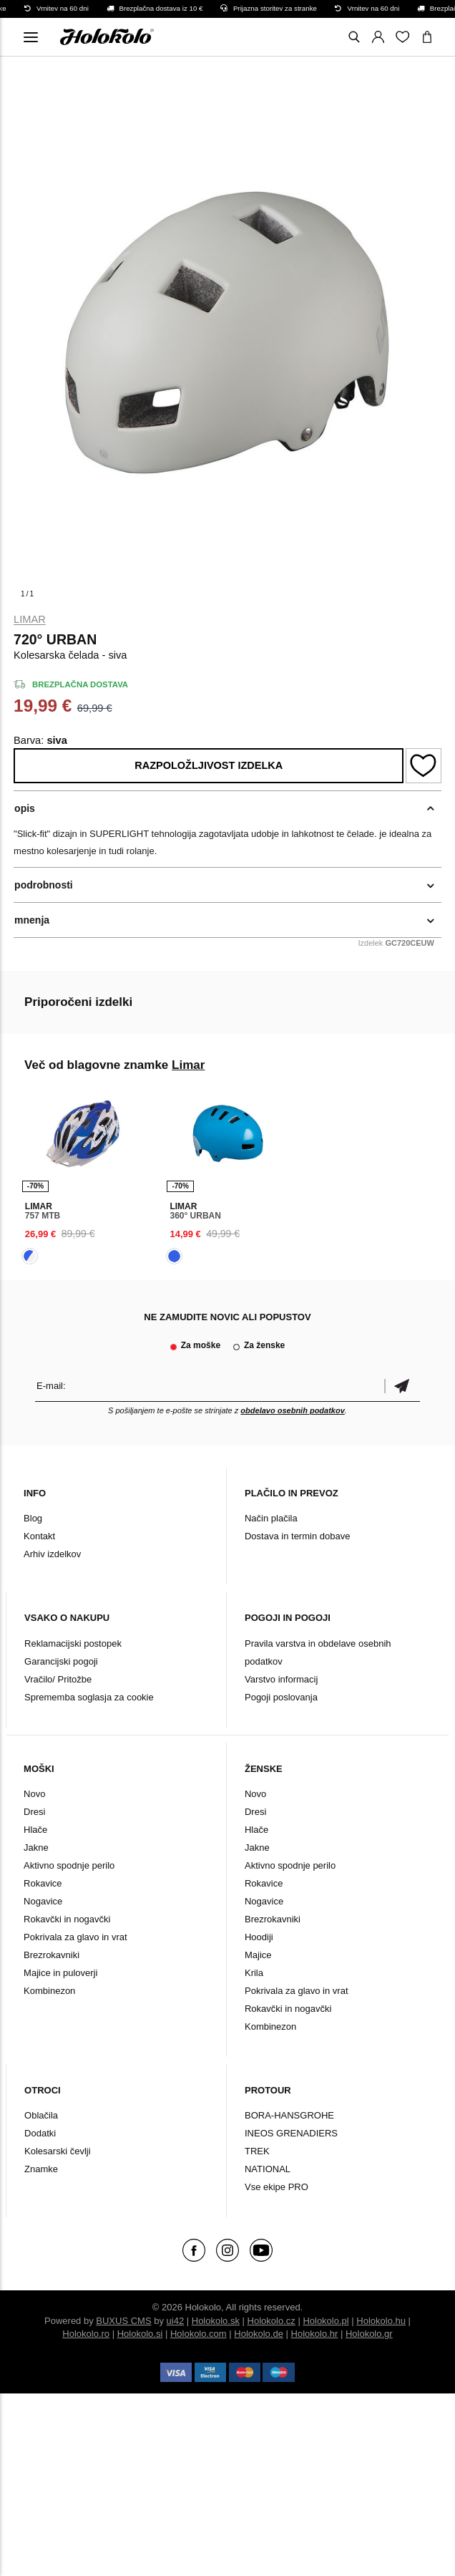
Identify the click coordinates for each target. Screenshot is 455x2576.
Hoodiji (259, 1937)
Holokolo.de (258, 2333)
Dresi (34, 1811)
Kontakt (39, 1536)
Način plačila (271, 1518)
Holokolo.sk (216, 2320)
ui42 (176, 2320)
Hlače (35, 1829)
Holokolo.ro (85, 2333)
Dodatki (40, 2133)
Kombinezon (49, 1990)
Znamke (41, 2169)
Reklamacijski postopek (73, 1643)
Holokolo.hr (314, 2333)
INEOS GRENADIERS (291, 2133)
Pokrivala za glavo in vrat (75, 1937)
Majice (258, 1955)
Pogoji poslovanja (281, 1697)
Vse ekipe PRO (276, 2187)
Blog (33, 1518)
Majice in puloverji (60, 1972)
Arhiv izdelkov (52, 1554)
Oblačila (41, 2115)
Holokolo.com (198, 2333)
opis (24, 808)
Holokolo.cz (271, 2320)
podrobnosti (43, 885)
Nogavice (43, 1901)
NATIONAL (267, 2169)
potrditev (402, 1386)
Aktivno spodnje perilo (69, 1865)
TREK (257, 2151)
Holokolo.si (140, 2333)
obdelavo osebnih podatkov (292, 1410)
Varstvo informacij (281, 1679)
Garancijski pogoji (61, 1661)
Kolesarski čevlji (57, 2151)
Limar (30, 619)
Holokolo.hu (381, 2320)
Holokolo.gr (369, 2333)
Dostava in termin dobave (297, 1536)
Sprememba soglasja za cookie (89, 1697)
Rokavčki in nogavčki (67, 1919)
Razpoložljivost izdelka (208, 765)
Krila (254, 1972)
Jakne (36, 1847)
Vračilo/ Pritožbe (58, 1679)
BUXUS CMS (123, 2320)
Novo (34, 1793)
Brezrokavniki (51, 1955)
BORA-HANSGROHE (289, 2115)
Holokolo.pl (325, 2320)
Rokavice (43, 1883)
